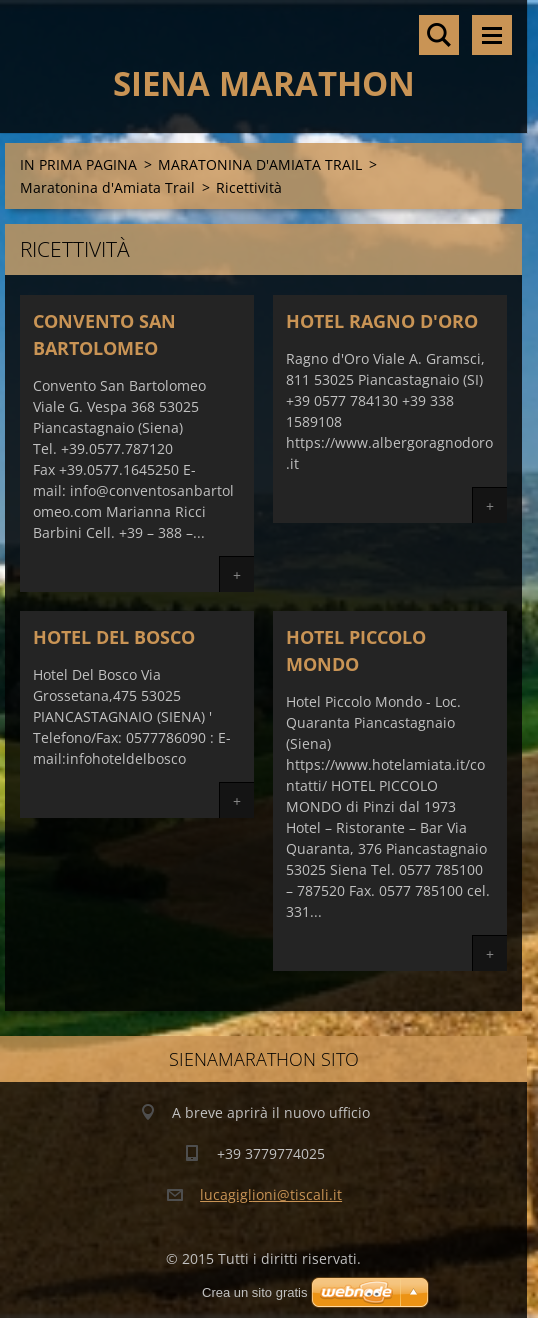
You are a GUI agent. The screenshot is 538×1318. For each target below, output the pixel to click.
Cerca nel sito (439, 35)
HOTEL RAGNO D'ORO (382, 321)
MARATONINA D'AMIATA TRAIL (260, 164)
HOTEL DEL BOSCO (114, 637)
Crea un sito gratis (255, 1292)
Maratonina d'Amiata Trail (107, 187)
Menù (492, 35)
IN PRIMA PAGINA (78, 164)
